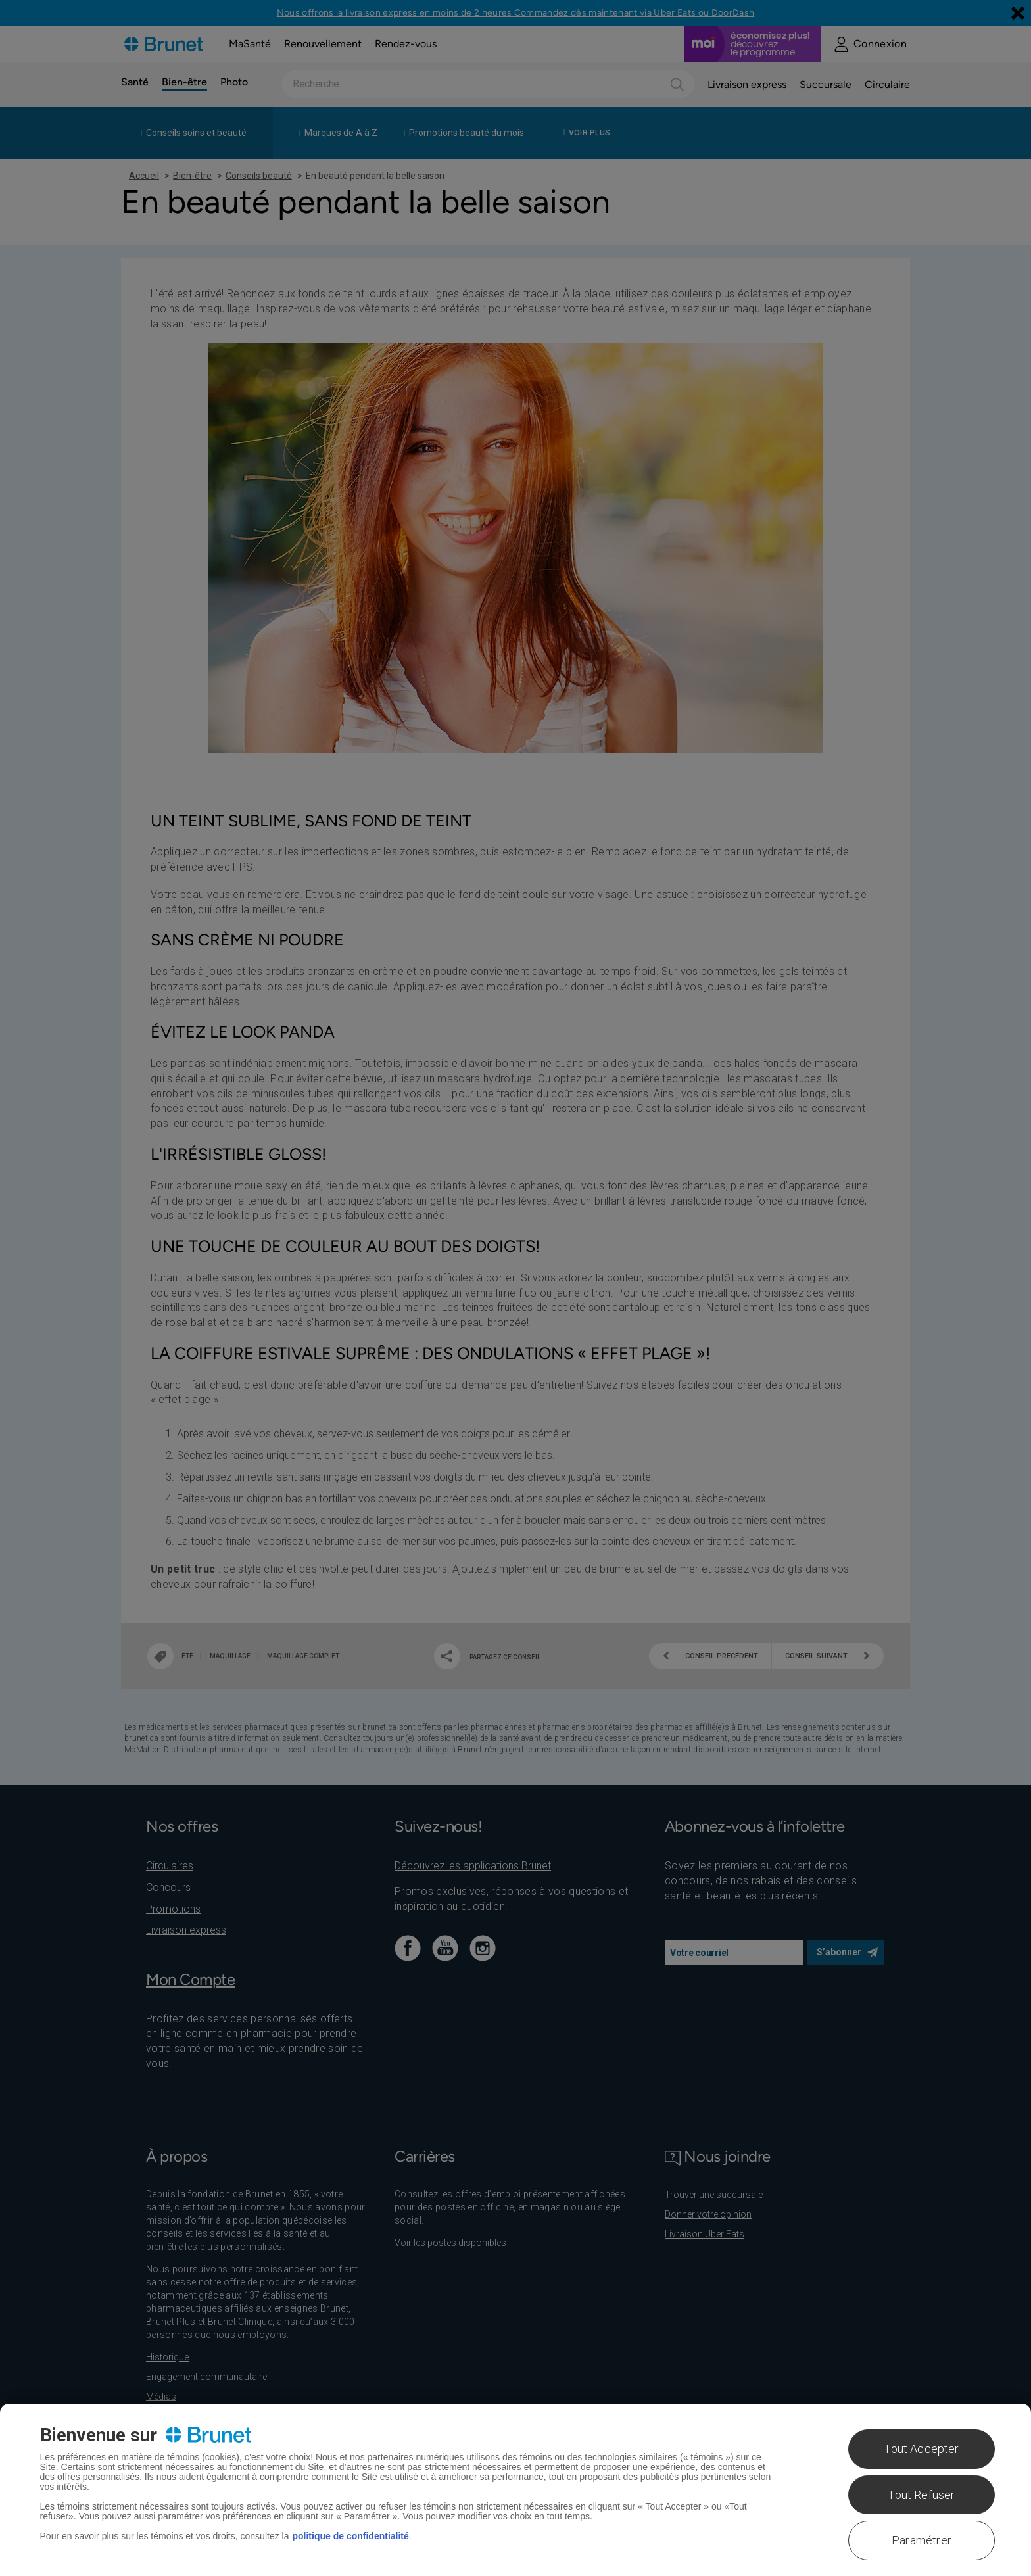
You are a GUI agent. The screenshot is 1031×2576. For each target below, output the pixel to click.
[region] (515, 2490)
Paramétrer (921, 2540)
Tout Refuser (921, 2495)
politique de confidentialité (350, 2536)
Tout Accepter (921, 2449)
